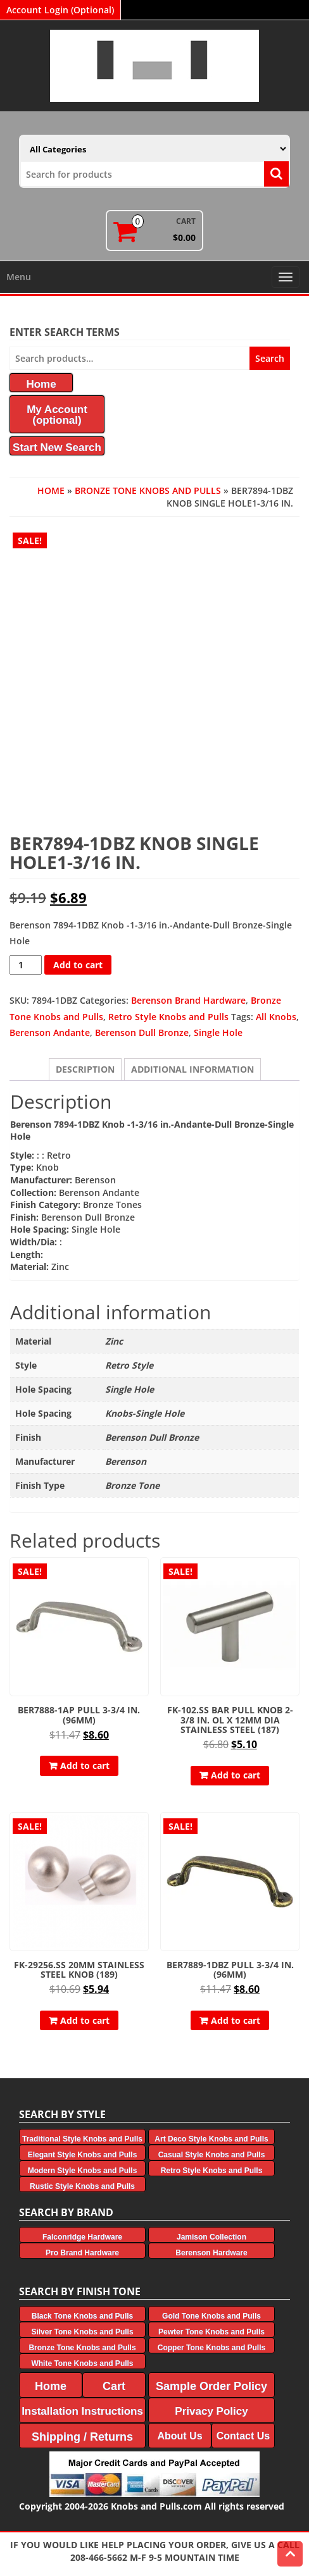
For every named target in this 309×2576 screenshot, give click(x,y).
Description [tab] (85, 1069)
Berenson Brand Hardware (188, 1000)
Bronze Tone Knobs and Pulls (148, 490)
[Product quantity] (25, 965)
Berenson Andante (49, 1032)
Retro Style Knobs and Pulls (168, 1017)
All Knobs (276, 1017)
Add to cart (78, 965)
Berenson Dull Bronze (142, 1032)
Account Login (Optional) (60, 10)
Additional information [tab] (192, 1069)
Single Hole (218, 1032)
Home (51, 490)
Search (269, 358)
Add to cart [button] (85, 1765)
